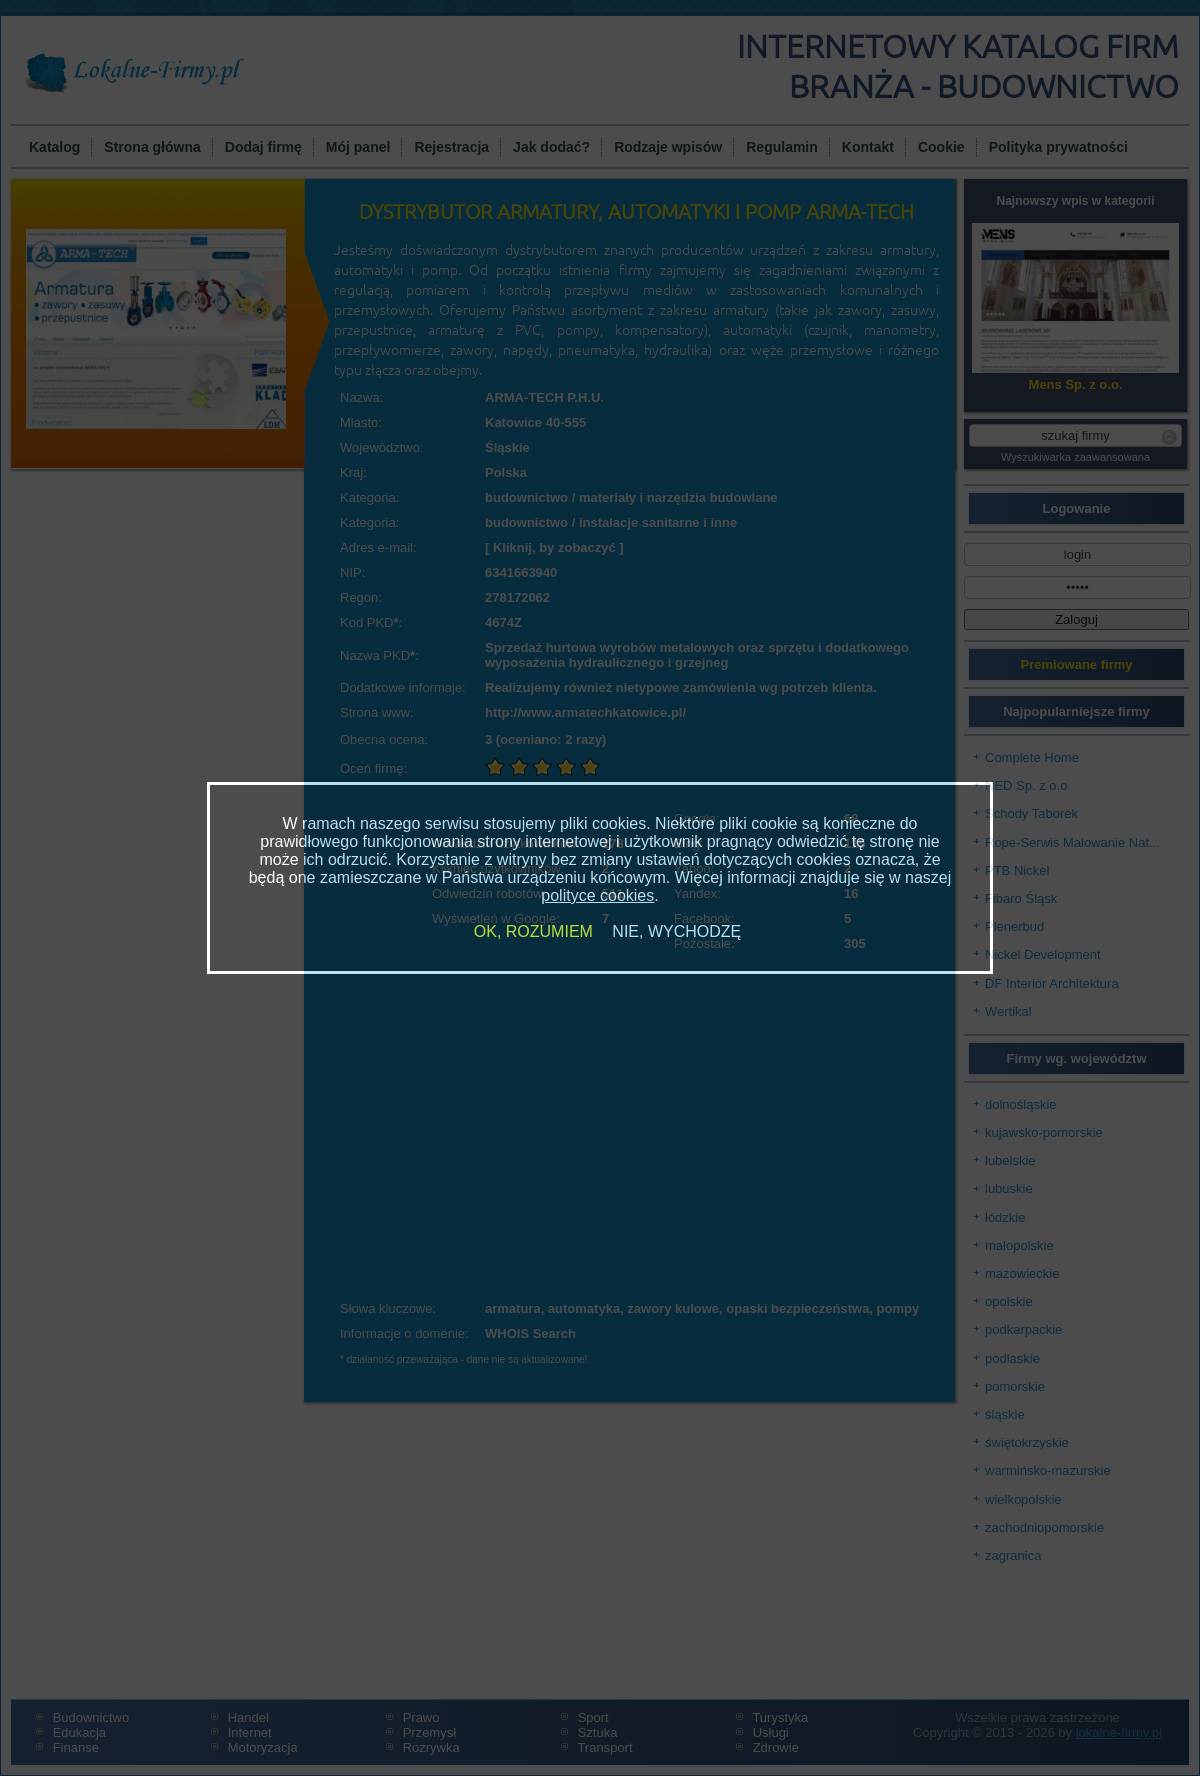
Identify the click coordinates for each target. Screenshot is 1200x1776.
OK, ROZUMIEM (533, 931)
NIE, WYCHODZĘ (676, 931)
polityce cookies (597, 895)
